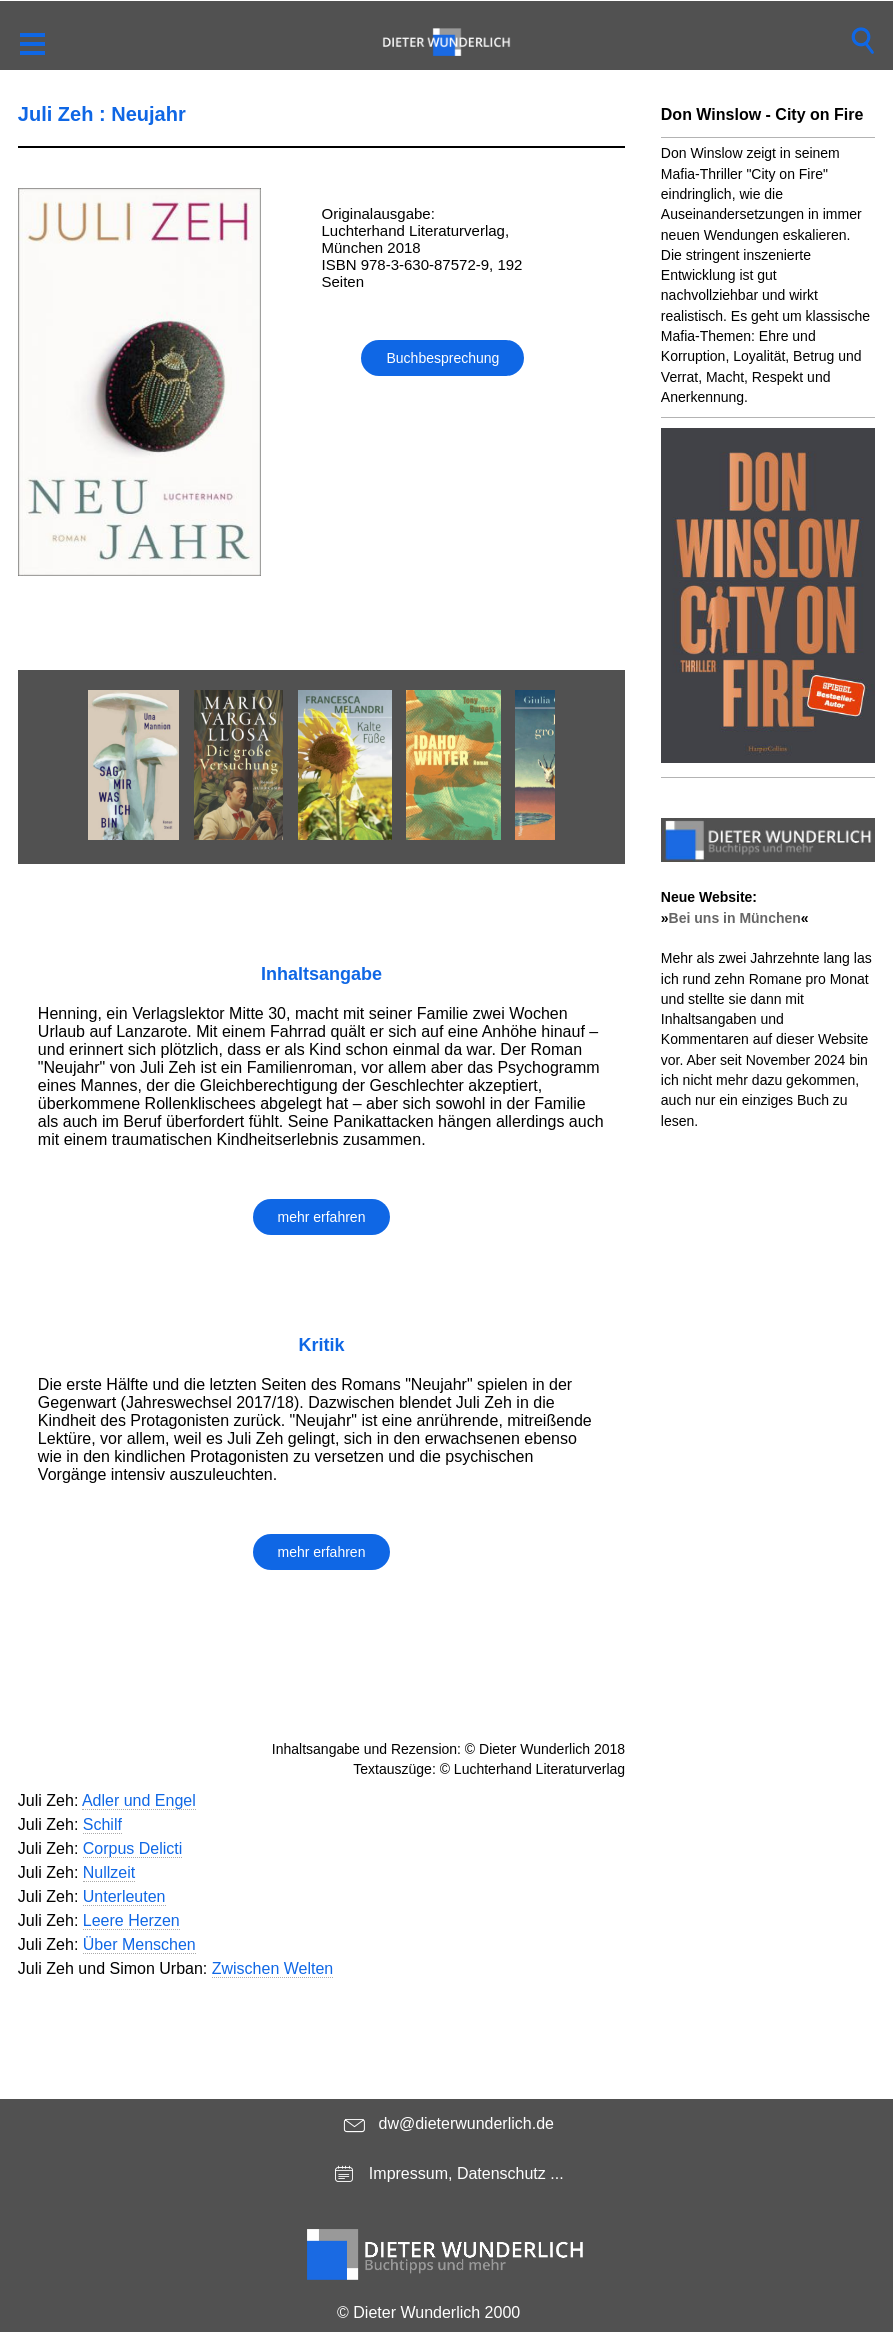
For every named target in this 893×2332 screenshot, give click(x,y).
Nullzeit (109, 1872)
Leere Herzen (131, 1920)
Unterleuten (124, 1896)
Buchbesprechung (442, 358)
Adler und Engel (139, 1800)
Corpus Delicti (133, 1848)
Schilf (102, 1824)
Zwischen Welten (273, 1968)
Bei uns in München (735, 918)
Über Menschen (139, 1944)
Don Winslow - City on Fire (762, 114)
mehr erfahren (322, 1217)
